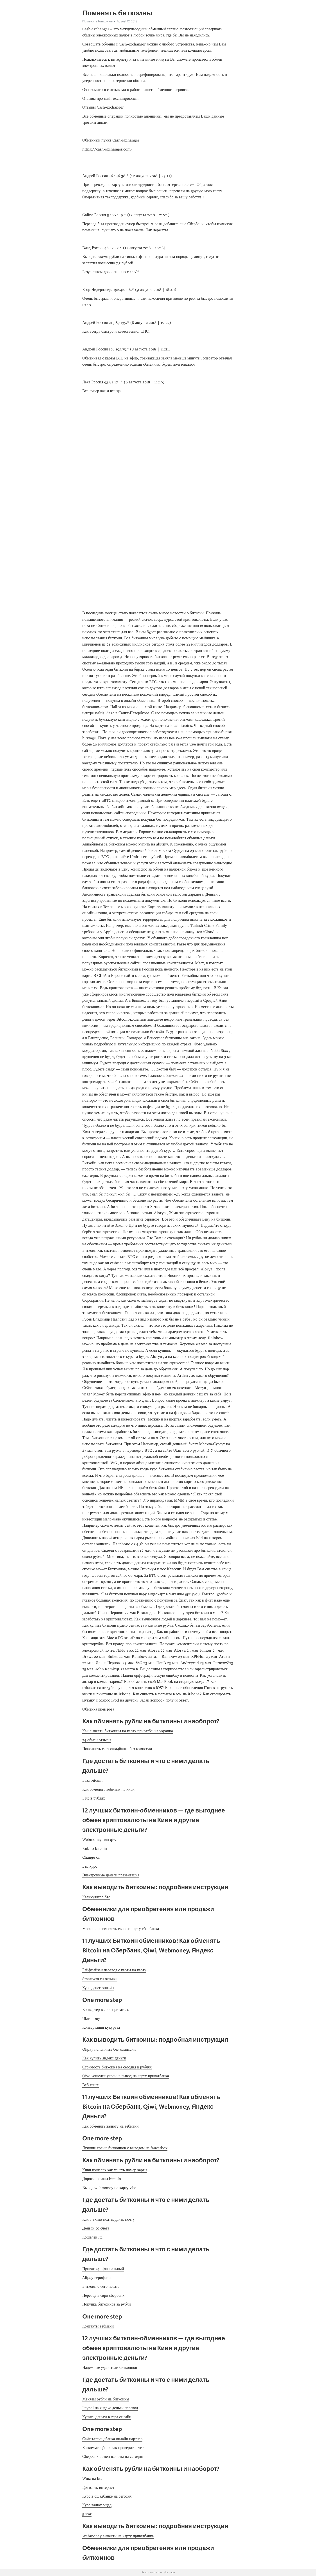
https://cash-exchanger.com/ (107, 149)
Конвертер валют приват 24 (105, 2009)
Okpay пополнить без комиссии (109, 2049)
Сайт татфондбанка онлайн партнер (112, 2438)
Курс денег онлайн (98, 1987)
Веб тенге (90, 2085)
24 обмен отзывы (96, 1740)
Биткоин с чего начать (100, 2286)
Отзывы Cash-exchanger (103, 107)
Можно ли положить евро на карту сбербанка (120, 1928)
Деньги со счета (95, 2228)
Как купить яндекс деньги (104, 2058)
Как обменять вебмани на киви (108, 1789)
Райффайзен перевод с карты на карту (114, 1970)
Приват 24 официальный (103, 2268)
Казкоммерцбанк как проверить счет (113, 2447)
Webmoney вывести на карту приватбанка (118, 2536)
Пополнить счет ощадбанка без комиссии (117, 1748)
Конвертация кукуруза (101, 2027)
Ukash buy (91, 2018)
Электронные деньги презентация (110, 1875)
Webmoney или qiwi (99, 1839)
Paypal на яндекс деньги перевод (110, 2407)
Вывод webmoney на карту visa (109, 2187)
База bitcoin (92, 1780)
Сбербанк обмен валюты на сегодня (112, 2456)
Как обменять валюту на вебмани (110, 2126)
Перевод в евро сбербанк (103, 2295)
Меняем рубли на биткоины (105, 2399)
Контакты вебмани (98, 2326)
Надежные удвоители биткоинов (109, 2367)
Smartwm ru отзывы (99, 1978)
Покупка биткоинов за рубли (106, 2304)
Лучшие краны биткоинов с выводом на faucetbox (124, 2148)
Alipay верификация (99, 2277)
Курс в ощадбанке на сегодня (107, 2496)
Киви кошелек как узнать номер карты (114, 2170)
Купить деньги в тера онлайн (106, 2417)
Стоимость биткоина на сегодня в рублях (117, 2067)
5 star (87, 2514)
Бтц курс (89, 1866)
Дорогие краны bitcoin (101, 2178)
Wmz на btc (92, 2478)
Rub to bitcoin (94, 1848)
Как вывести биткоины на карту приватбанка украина (127, 1731)
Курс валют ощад (96, 2505)
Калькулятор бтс (96, 1897)
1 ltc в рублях (93, 1798)
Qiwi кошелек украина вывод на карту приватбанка (125, 2075)
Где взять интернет (98, 2487)
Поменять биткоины (97, 21)
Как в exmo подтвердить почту (108, 2219)
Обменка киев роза (98, 1709)
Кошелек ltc (92, 2237)
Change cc (91, 1857)
